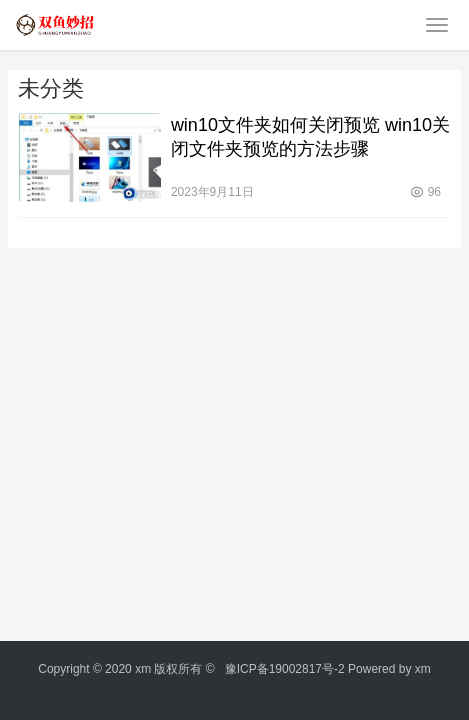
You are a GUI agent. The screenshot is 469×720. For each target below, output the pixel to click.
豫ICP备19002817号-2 (285, 669)
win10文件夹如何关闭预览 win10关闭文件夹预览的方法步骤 (310, 137)
